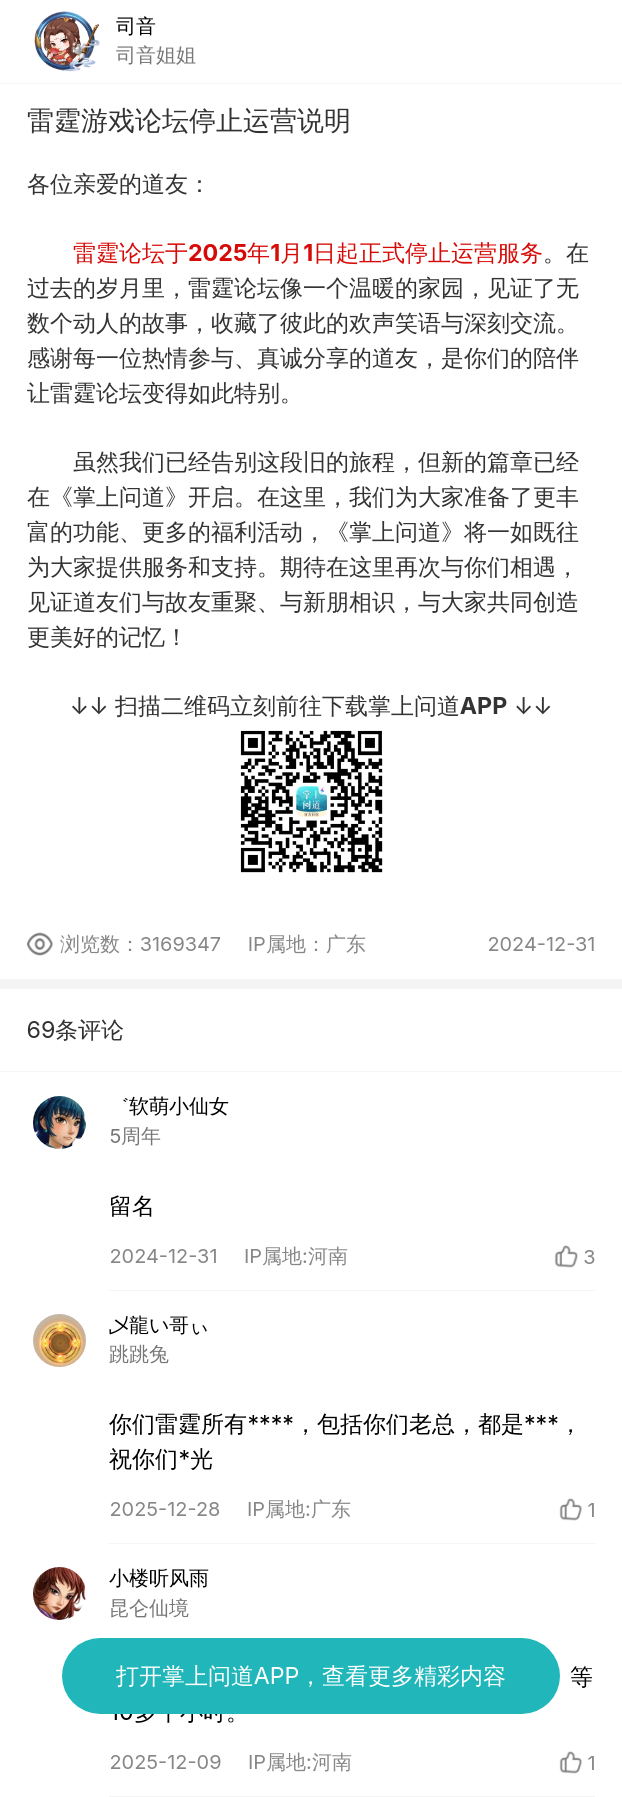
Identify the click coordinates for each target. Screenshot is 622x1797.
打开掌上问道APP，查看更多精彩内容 (311, 1676)
